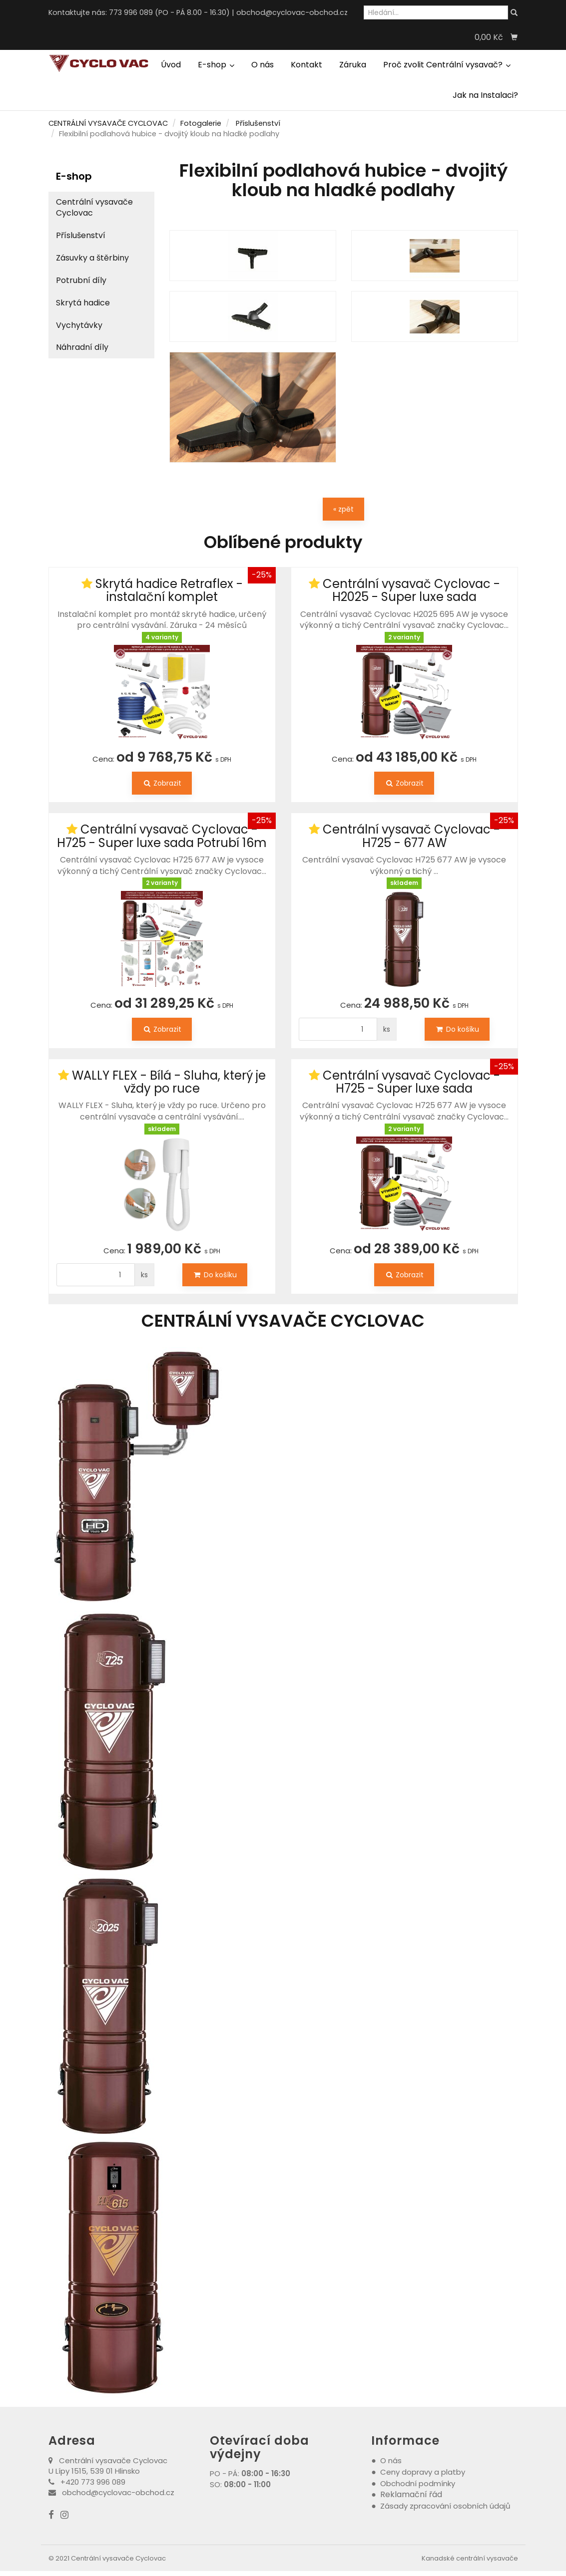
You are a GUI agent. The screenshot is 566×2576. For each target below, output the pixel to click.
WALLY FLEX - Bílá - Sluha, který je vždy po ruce (169, 1082)
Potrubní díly (81, 280)
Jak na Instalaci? (485, 95)
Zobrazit (161, 783)
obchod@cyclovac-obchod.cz (292, 12)
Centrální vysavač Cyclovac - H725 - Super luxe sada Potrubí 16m (162, 836)
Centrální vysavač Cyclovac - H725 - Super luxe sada (411, 1082)
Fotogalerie (200, 123)
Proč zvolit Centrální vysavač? (447, 64)
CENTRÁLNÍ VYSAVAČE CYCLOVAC (108, 123)
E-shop (216, 64)
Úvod (171, 64)
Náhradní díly (82, 347)
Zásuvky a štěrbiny (92, 258)
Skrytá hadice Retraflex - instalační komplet (169, 590)
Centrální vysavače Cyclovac (94, 207)
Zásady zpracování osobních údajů (445, 2506)
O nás (262, 64)
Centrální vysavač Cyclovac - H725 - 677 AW (411, 836)
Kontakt (306, 64)
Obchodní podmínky (417, 2483)
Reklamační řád (411, 2494)
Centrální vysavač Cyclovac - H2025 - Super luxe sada (411, 590)
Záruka (352, 64)
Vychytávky (79, 325)
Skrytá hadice (83, 302)
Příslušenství (258, 123)
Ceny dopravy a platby (422, 2472)
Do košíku (457, 1029)
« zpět (343, 509)
